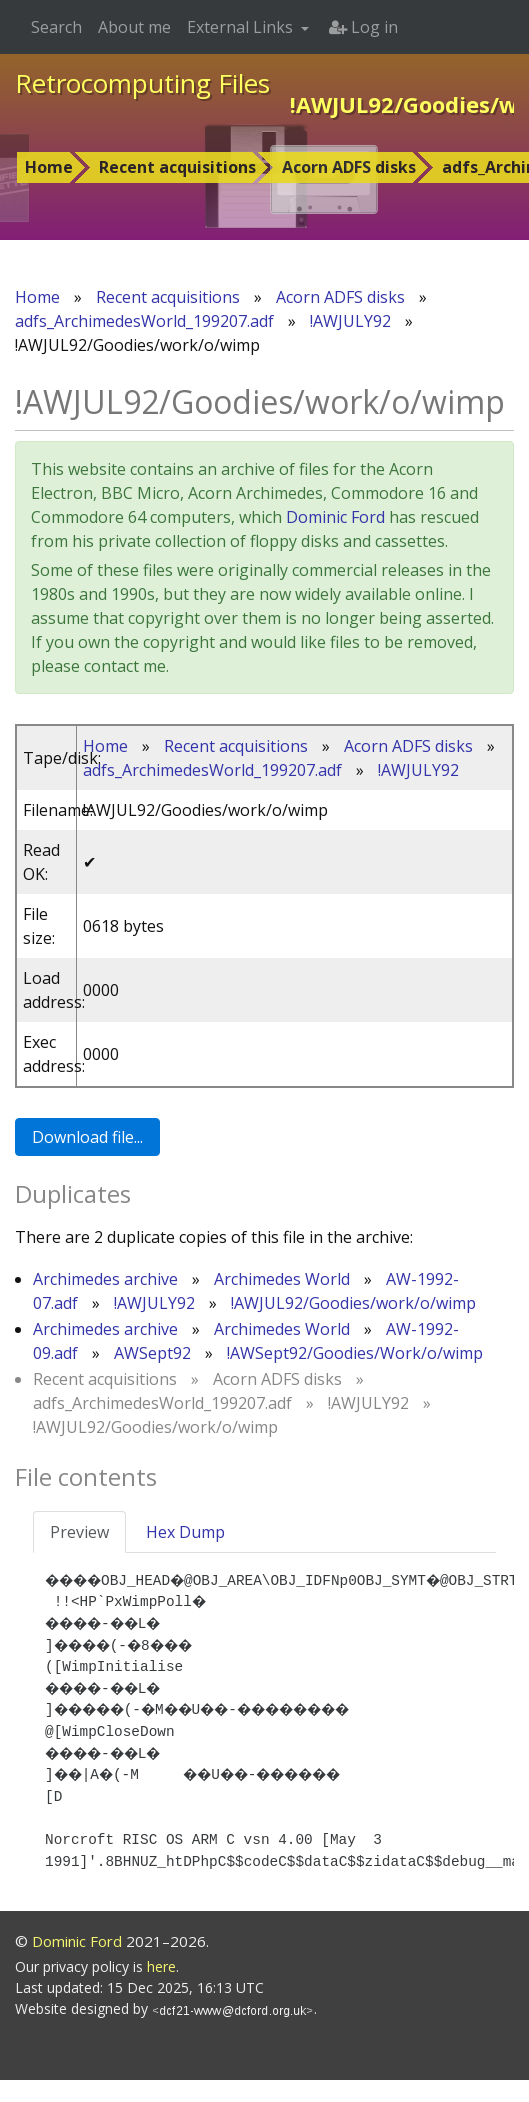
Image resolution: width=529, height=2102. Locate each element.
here (161, 1988)
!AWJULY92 (350, 321)
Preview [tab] (79, 1532)
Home (49, 167)
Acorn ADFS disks (349, 167)
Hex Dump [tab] (185, 1532)
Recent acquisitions (177, 167)
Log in (363, 27)
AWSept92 (152, 1353)
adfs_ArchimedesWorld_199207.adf (144, 321)
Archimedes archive (105, 1279)
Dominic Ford (335, 517)
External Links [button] (242, 27)
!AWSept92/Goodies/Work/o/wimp (355, 1353)
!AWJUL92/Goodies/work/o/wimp (353, 1303)
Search (56, 27)
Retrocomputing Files (142, 83)
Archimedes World (282, 1279)
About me (134, 27)
